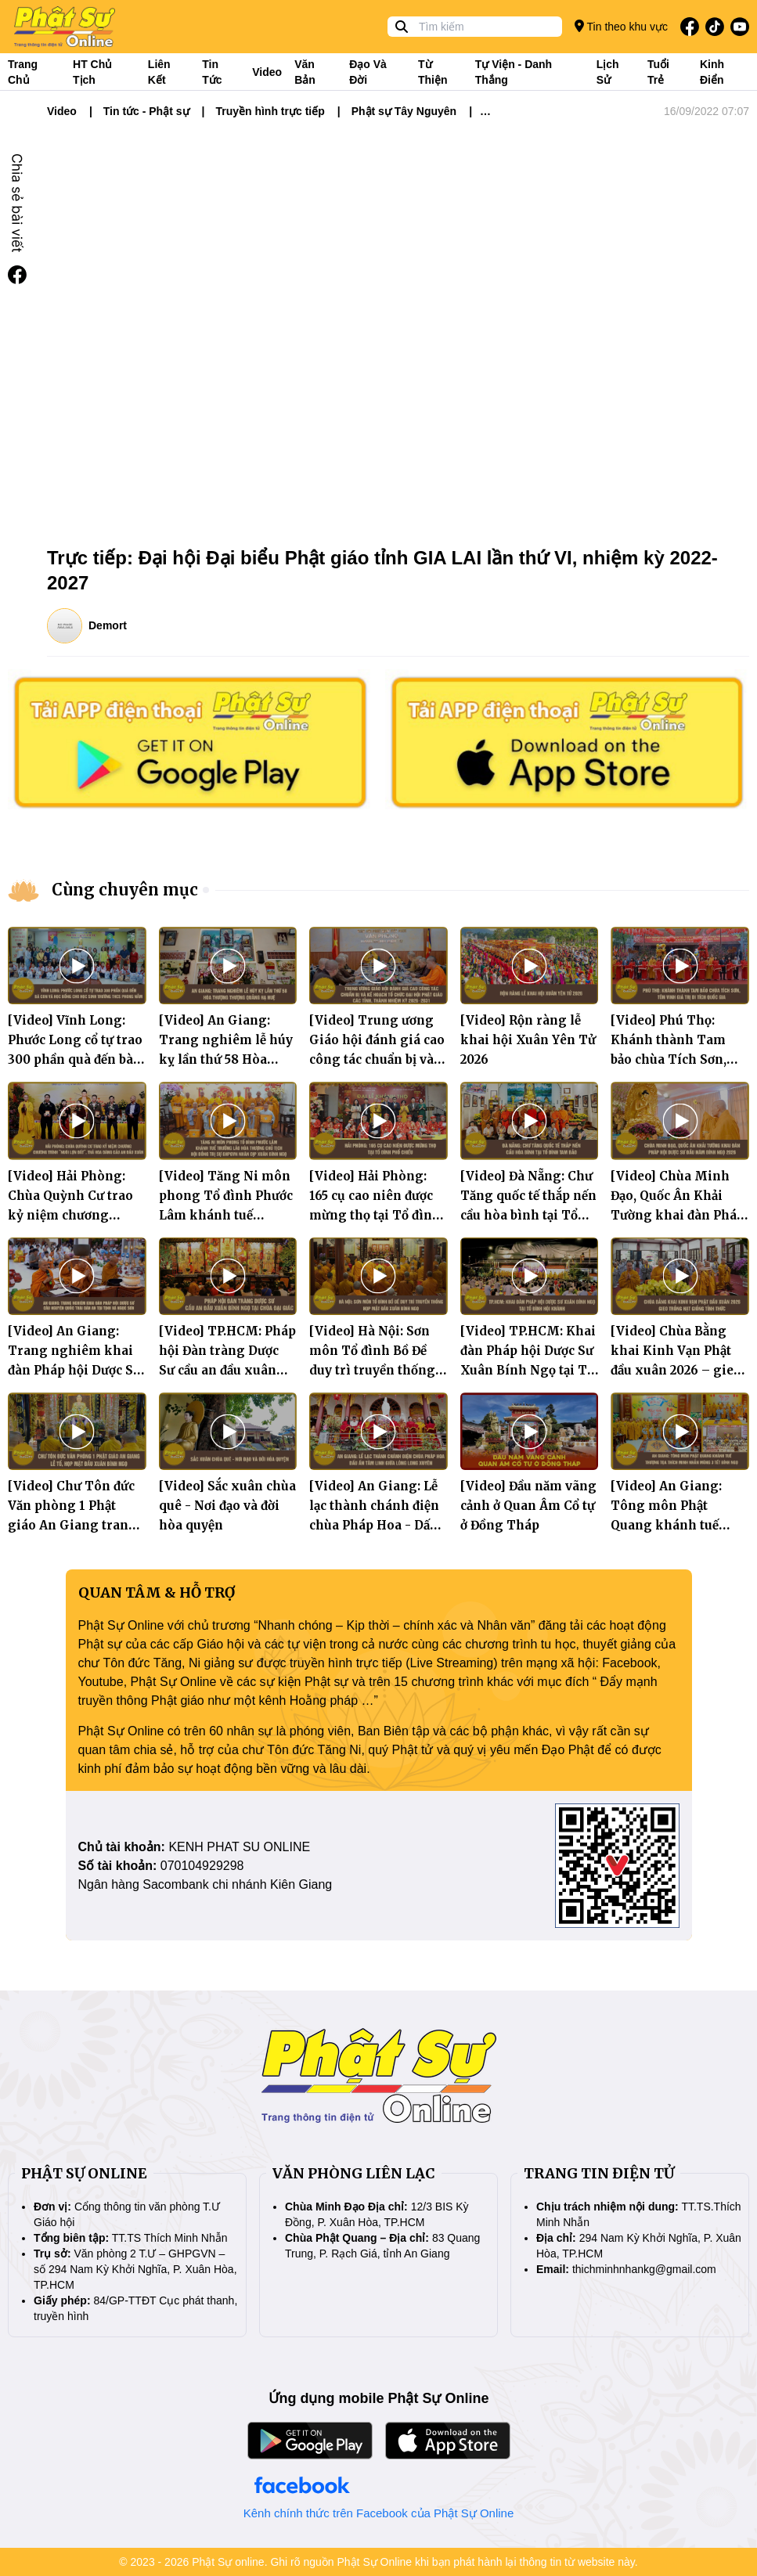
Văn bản (304, 72)
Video (267, 72)
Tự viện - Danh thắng (513, 72)
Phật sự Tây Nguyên (403, 111)
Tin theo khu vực (621, 26)
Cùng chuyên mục (125, 889)
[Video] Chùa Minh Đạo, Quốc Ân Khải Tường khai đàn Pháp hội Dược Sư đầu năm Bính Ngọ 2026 (677, 1215)
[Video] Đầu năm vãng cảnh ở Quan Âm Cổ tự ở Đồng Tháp (528, 1506)
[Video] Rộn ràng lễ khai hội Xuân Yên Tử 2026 (528, 1040)
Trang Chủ (23, 72)
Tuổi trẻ (658, 72)
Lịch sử (608, 72)
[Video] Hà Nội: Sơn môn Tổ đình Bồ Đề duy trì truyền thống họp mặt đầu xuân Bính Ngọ (372, 1370)
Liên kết (159, 72)
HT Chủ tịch (92, 72)
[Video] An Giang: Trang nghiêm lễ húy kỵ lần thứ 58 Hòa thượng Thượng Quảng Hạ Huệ (226, 1059)
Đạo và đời (368, 72)
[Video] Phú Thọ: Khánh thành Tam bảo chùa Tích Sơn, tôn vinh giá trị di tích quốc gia (679, 1059)
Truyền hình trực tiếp (269, 111)
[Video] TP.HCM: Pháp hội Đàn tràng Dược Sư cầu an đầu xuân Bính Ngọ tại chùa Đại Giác (227, 1370)
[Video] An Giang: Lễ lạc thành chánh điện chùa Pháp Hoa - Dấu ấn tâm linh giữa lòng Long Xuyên (377, 1525)
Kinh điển (712, 72)
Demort (107, 625)
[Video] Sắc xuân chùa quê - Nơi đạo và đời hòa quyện (227, 1506)
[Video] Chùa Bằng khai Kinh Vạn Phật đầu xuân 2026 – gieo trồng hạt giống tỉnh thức (676, 1370)
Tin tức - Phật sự (146, 111)
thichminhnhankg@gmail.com (644, 2269)
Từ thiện (433, 72)
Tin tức (212, 72)
